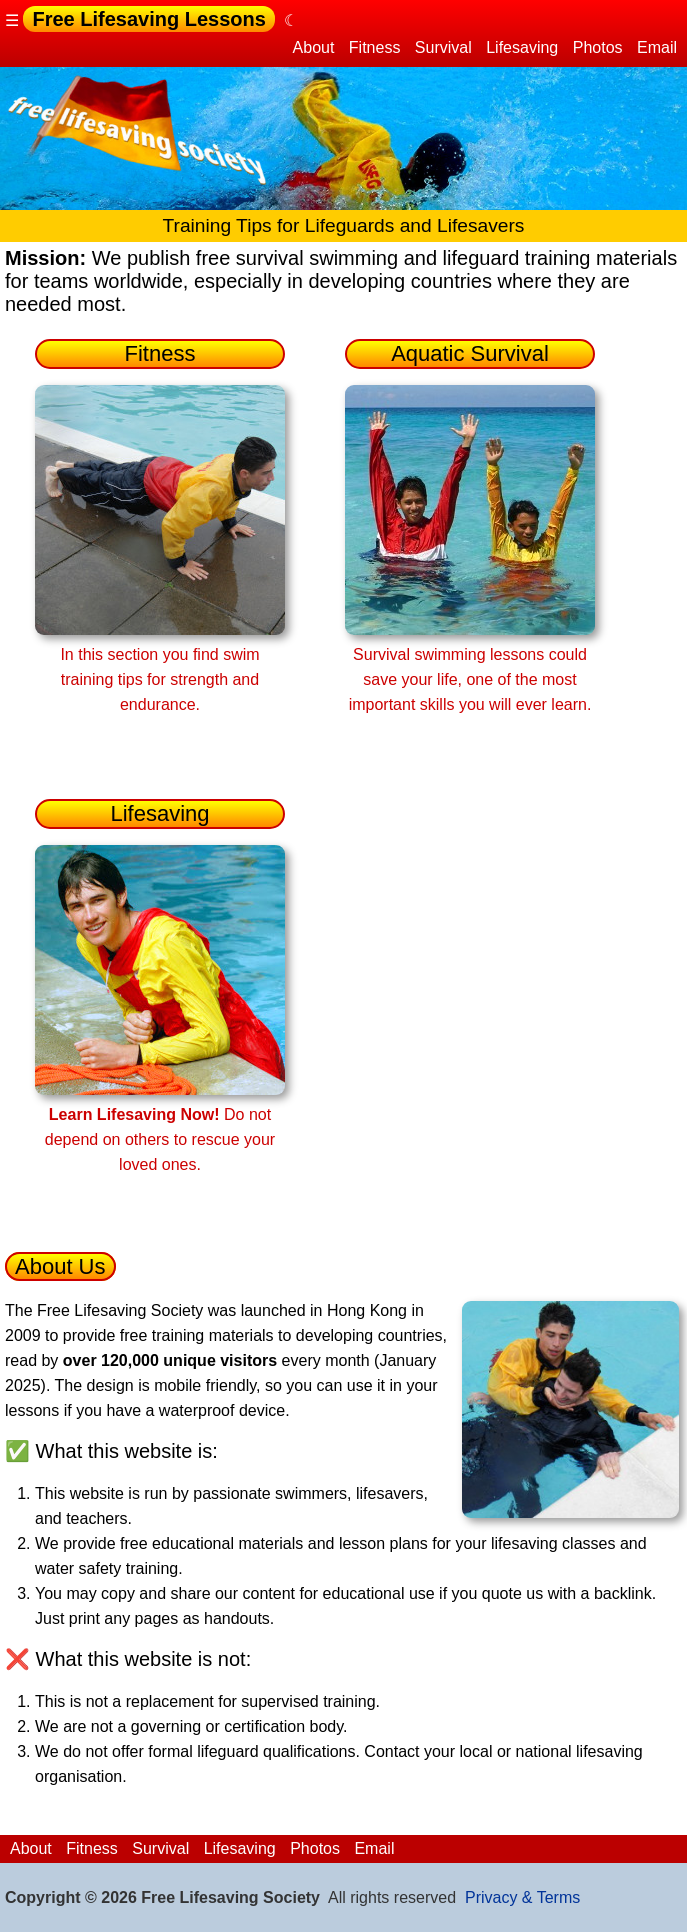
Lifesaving (522, 47)
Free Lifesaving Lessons (148, 19)
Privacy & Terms (522, 1897)
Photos (598, 47)
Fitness (375, 47)
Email (657, 47)
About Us (60, 1266)
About (314, 47)
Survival (443, 47)
